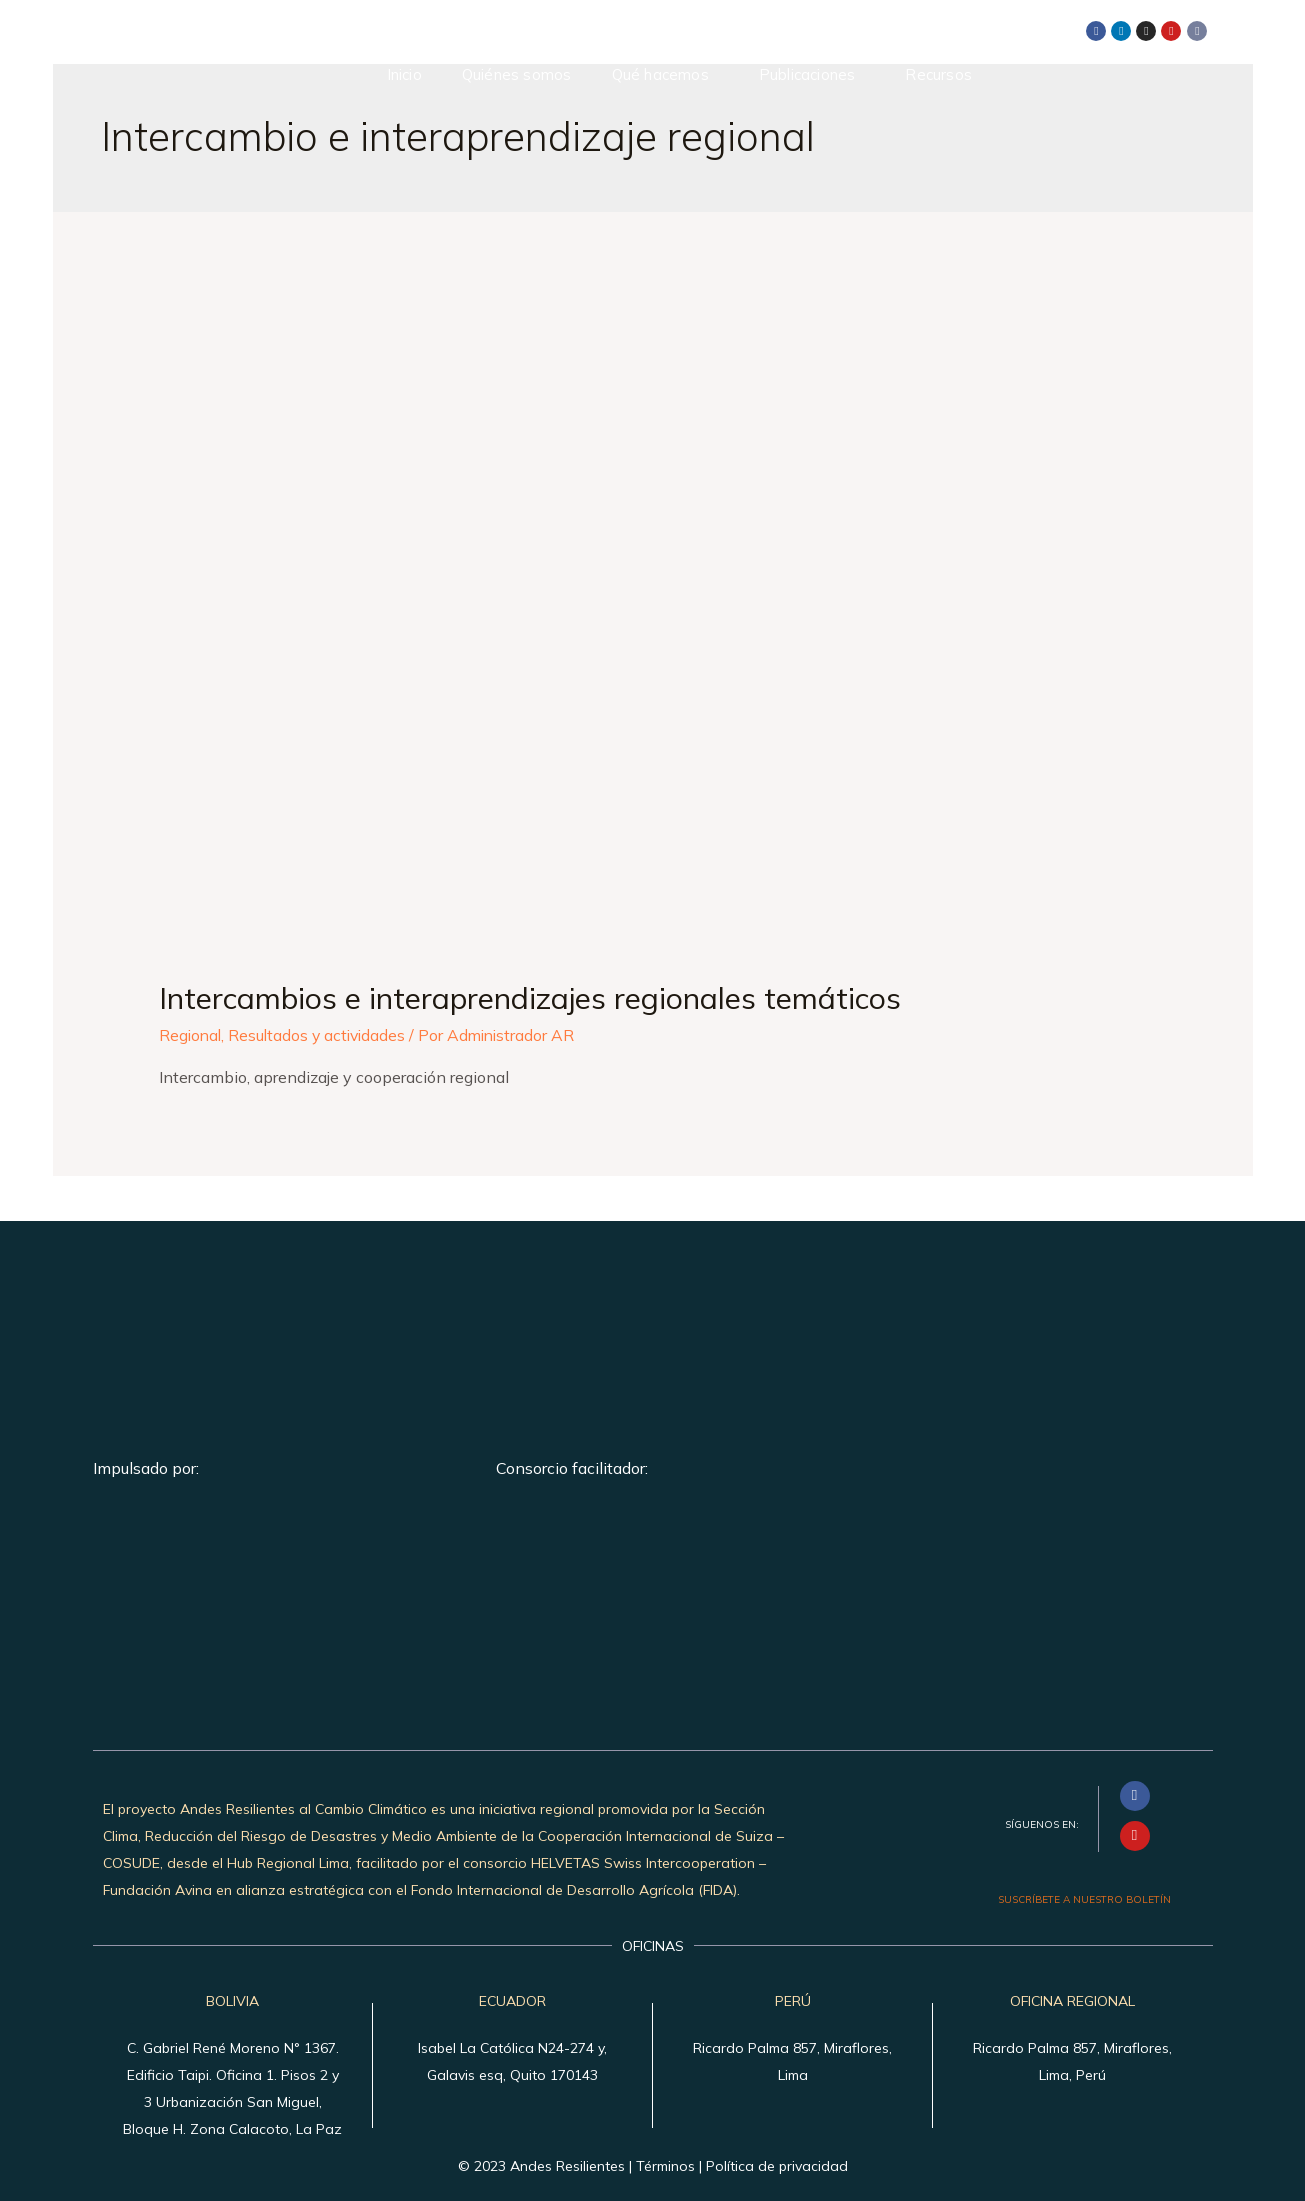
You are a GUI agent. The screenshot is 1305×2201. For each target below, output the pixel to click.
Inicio (404, 74)
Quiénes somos (517, 74)
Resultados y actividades (322, 1035)
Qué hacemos (660, 74)
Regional (191, 1035)
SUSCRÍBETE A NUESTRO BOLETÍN (1084, 1899)
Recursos (938, 74)
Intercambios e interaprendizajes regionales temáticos (530, 998)
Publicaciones (807, 74)
